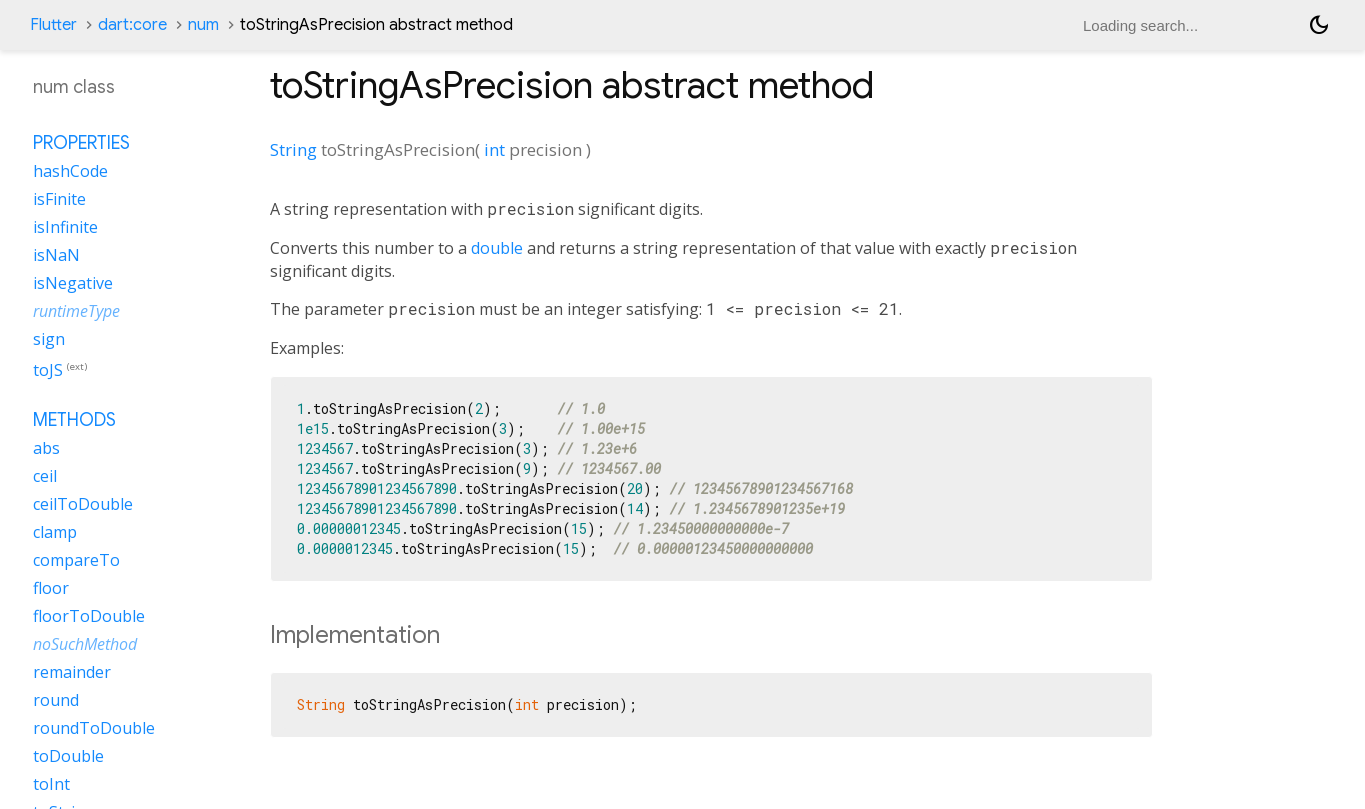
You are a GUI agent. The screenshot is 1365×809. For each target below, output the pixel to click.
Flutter (53, 25)
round (56, 700)
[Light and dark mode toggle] (1319, 25)
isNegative (73, 283)
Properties (81, 143)
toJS (48, 370)
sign (49, 339)
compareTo (76, 560)
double (497, 248)
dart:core (132, 25)
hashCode (70, 171)
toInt (51, 784)
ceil (45, 476)
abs (46, 448)
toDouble (68, 756)
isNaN (56, 255)
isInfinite (65, 227)
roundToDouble (94, 728)
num (203, 25)
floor (51, 588)
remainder (72, 672)
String (293, 149)
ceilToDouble (83, 504)
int (494, 149)
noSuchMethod (85, 644)
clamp (55, 532)
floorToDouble (89, 616)
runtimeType (76, 311)
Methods (74, 420)
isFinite (59, 199)
